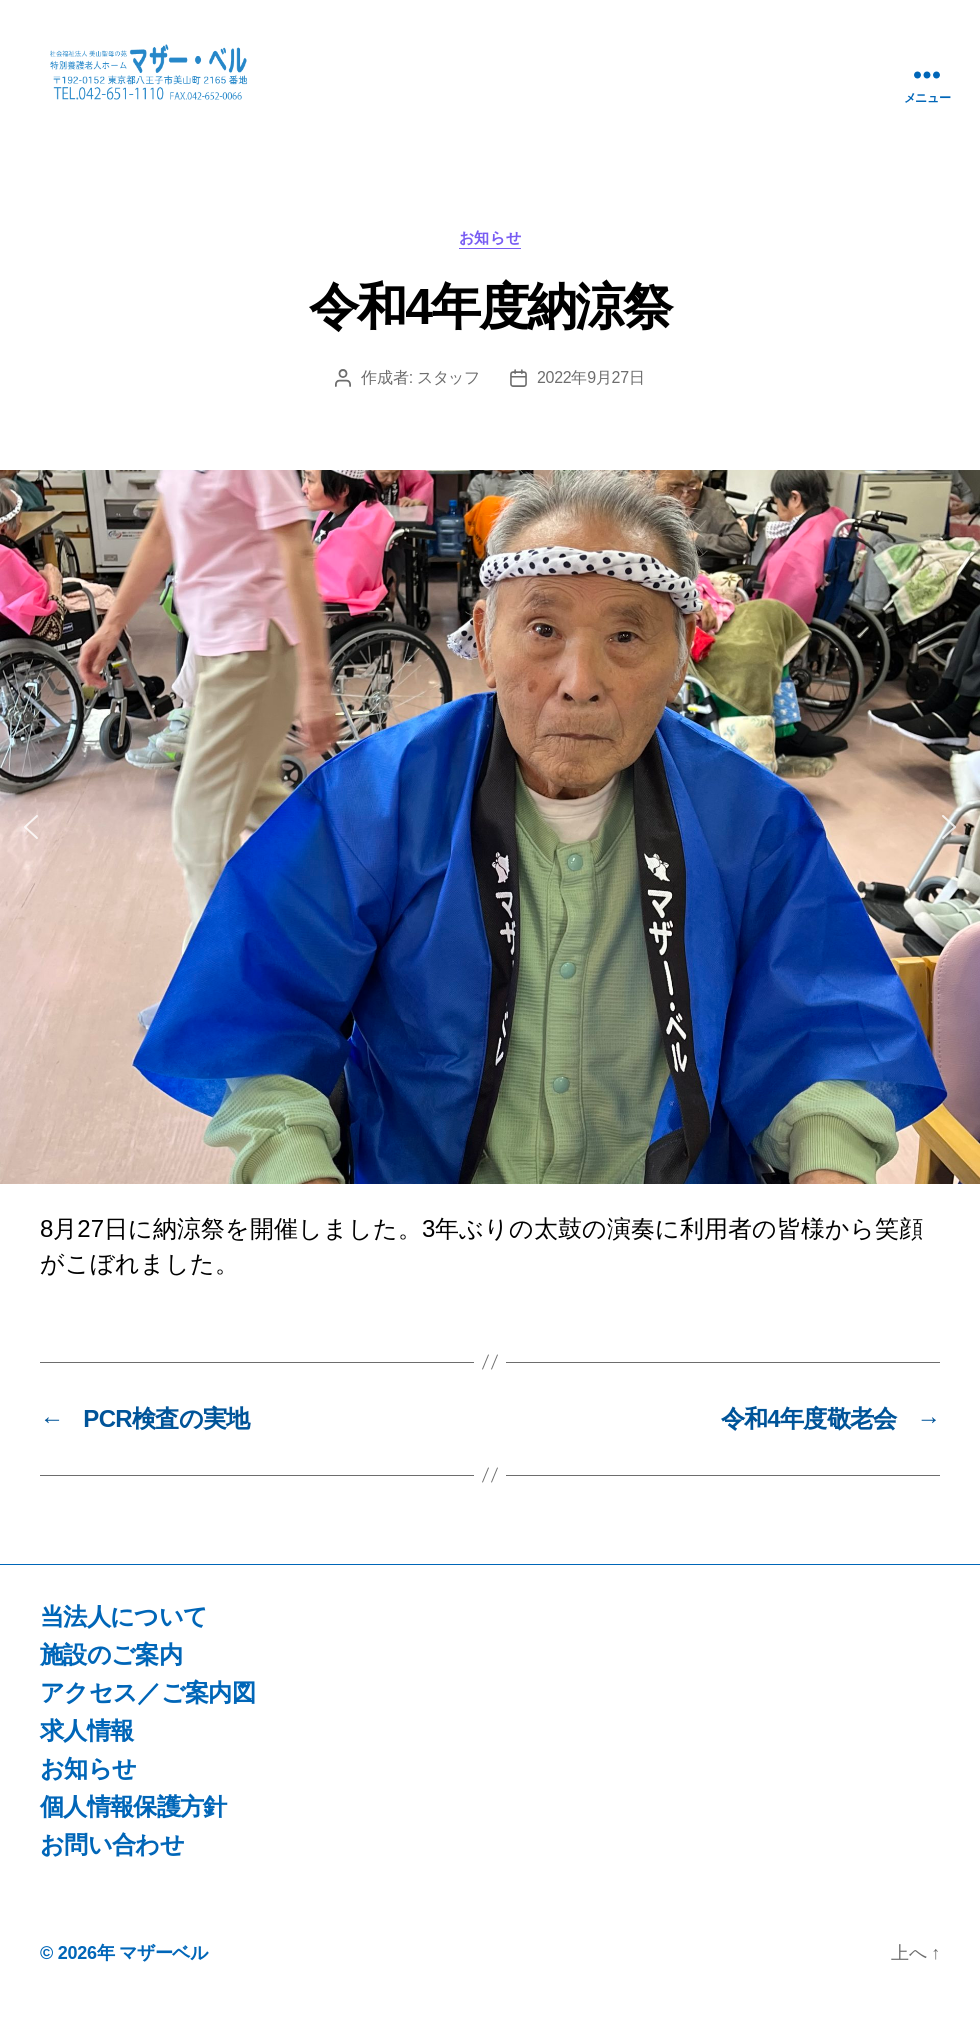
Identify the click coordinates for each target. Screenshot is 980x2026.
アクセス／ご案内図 (147, 1708)
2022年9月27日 (591, 394)
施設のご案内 (111, 1670)
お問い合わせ (112, 1860)
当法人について (123, 1632)
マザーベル (163, 1969)
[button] (31, 844)
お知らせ (490, 254)
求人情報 (86, 1746)
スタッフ (448, 394)
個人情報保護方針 (133, 1822)
